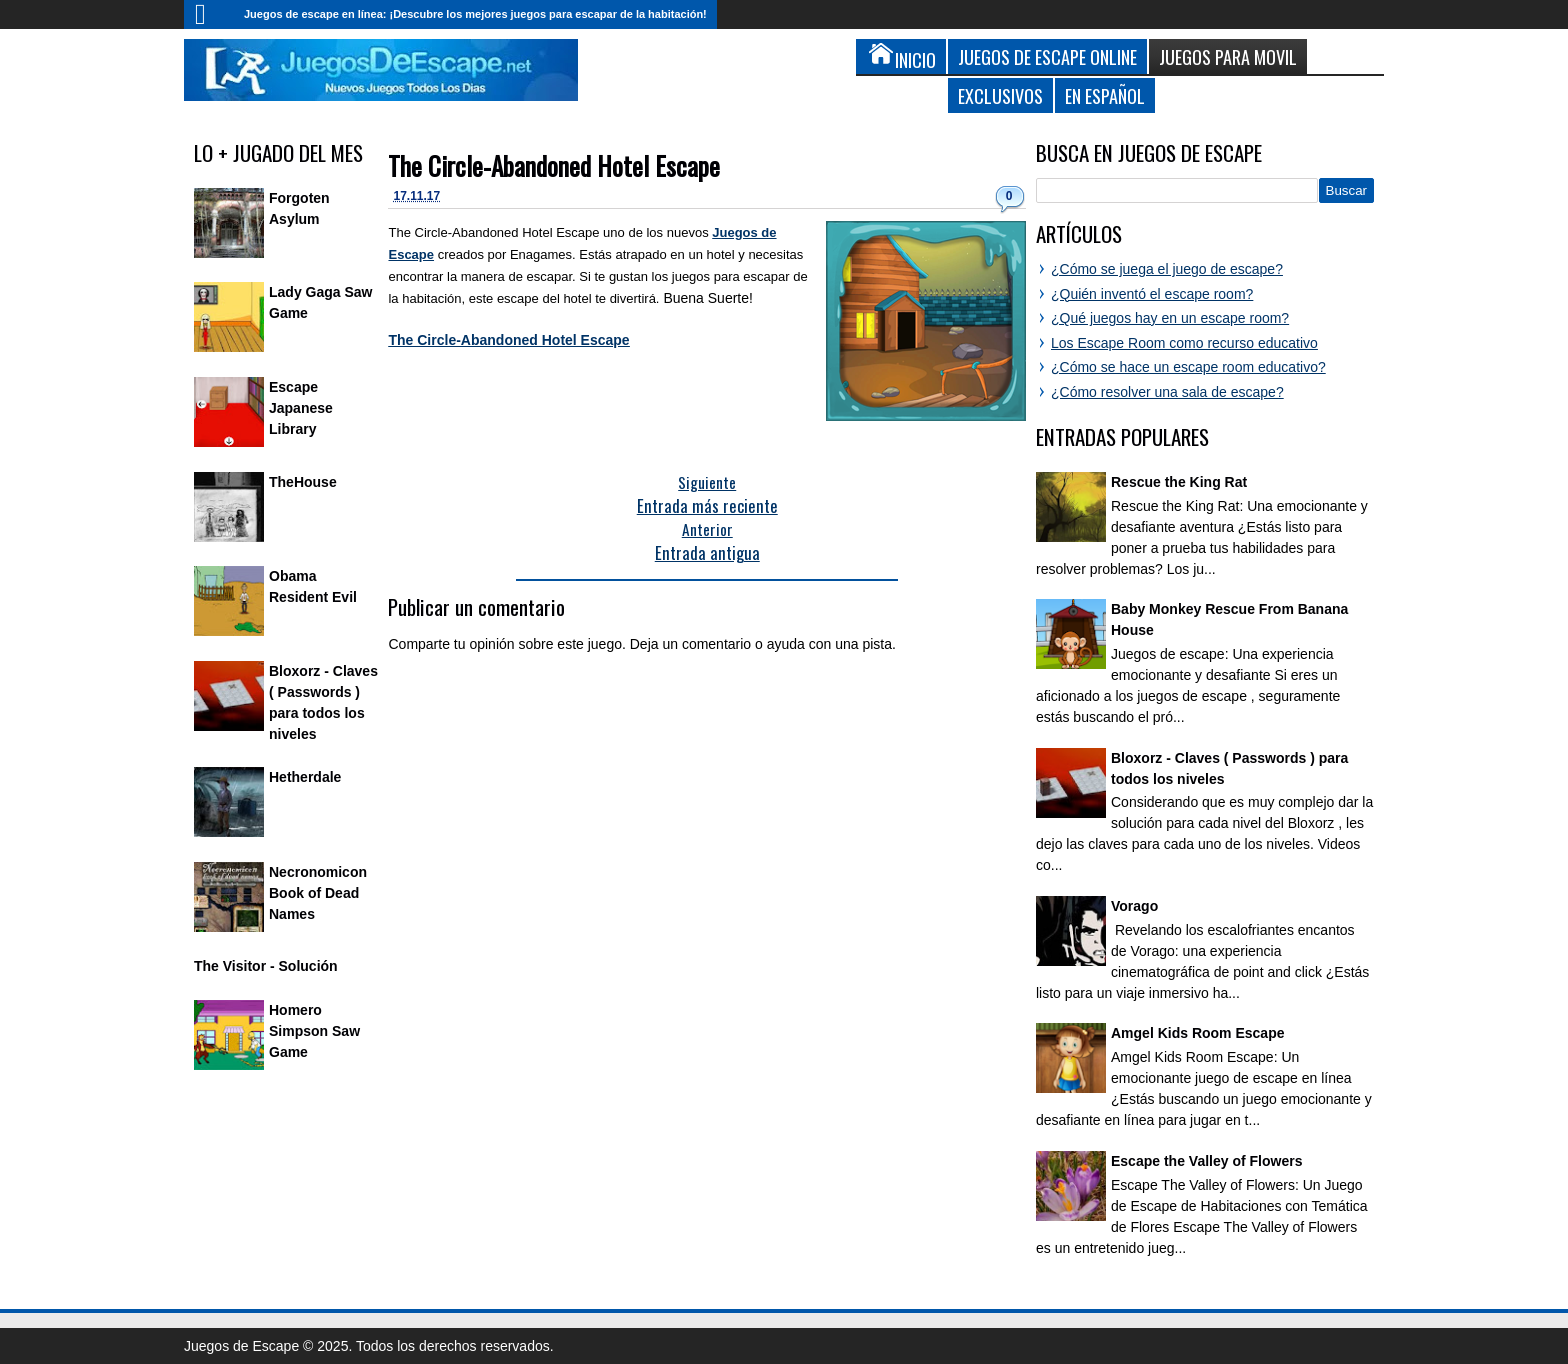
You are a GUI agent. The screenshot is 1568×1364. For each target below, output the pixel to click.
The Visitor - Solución (266, 966)
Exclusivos (1000, 95)
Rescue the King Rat (1179, 482)
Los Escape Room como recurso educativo (1184, 343)
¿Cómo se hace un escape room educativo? (1188, 367)
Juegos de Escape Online (1047, 56)
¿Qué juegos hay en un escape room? (1170, 318)
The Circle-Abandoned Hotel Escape (554, 165)
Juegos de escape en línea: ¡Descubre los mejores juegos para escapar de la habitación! (475, 14)
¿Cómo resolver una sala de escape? (1167, 392)
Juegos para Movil (1228, 56)
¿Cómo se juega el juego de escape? (1167, 269)
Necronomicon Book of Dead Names (318, 893)
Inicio (209, 14)
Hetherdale (305, 777)
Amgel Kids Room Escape (1198, 1033)
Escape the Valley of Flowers (1206, 1161)
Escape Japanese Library (301, 408)
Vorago (1134, 906)
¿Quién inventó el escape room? (1152, 294)
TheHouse (303, 482)
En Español (1105, 95)
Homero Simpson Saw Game (314, 1031)
